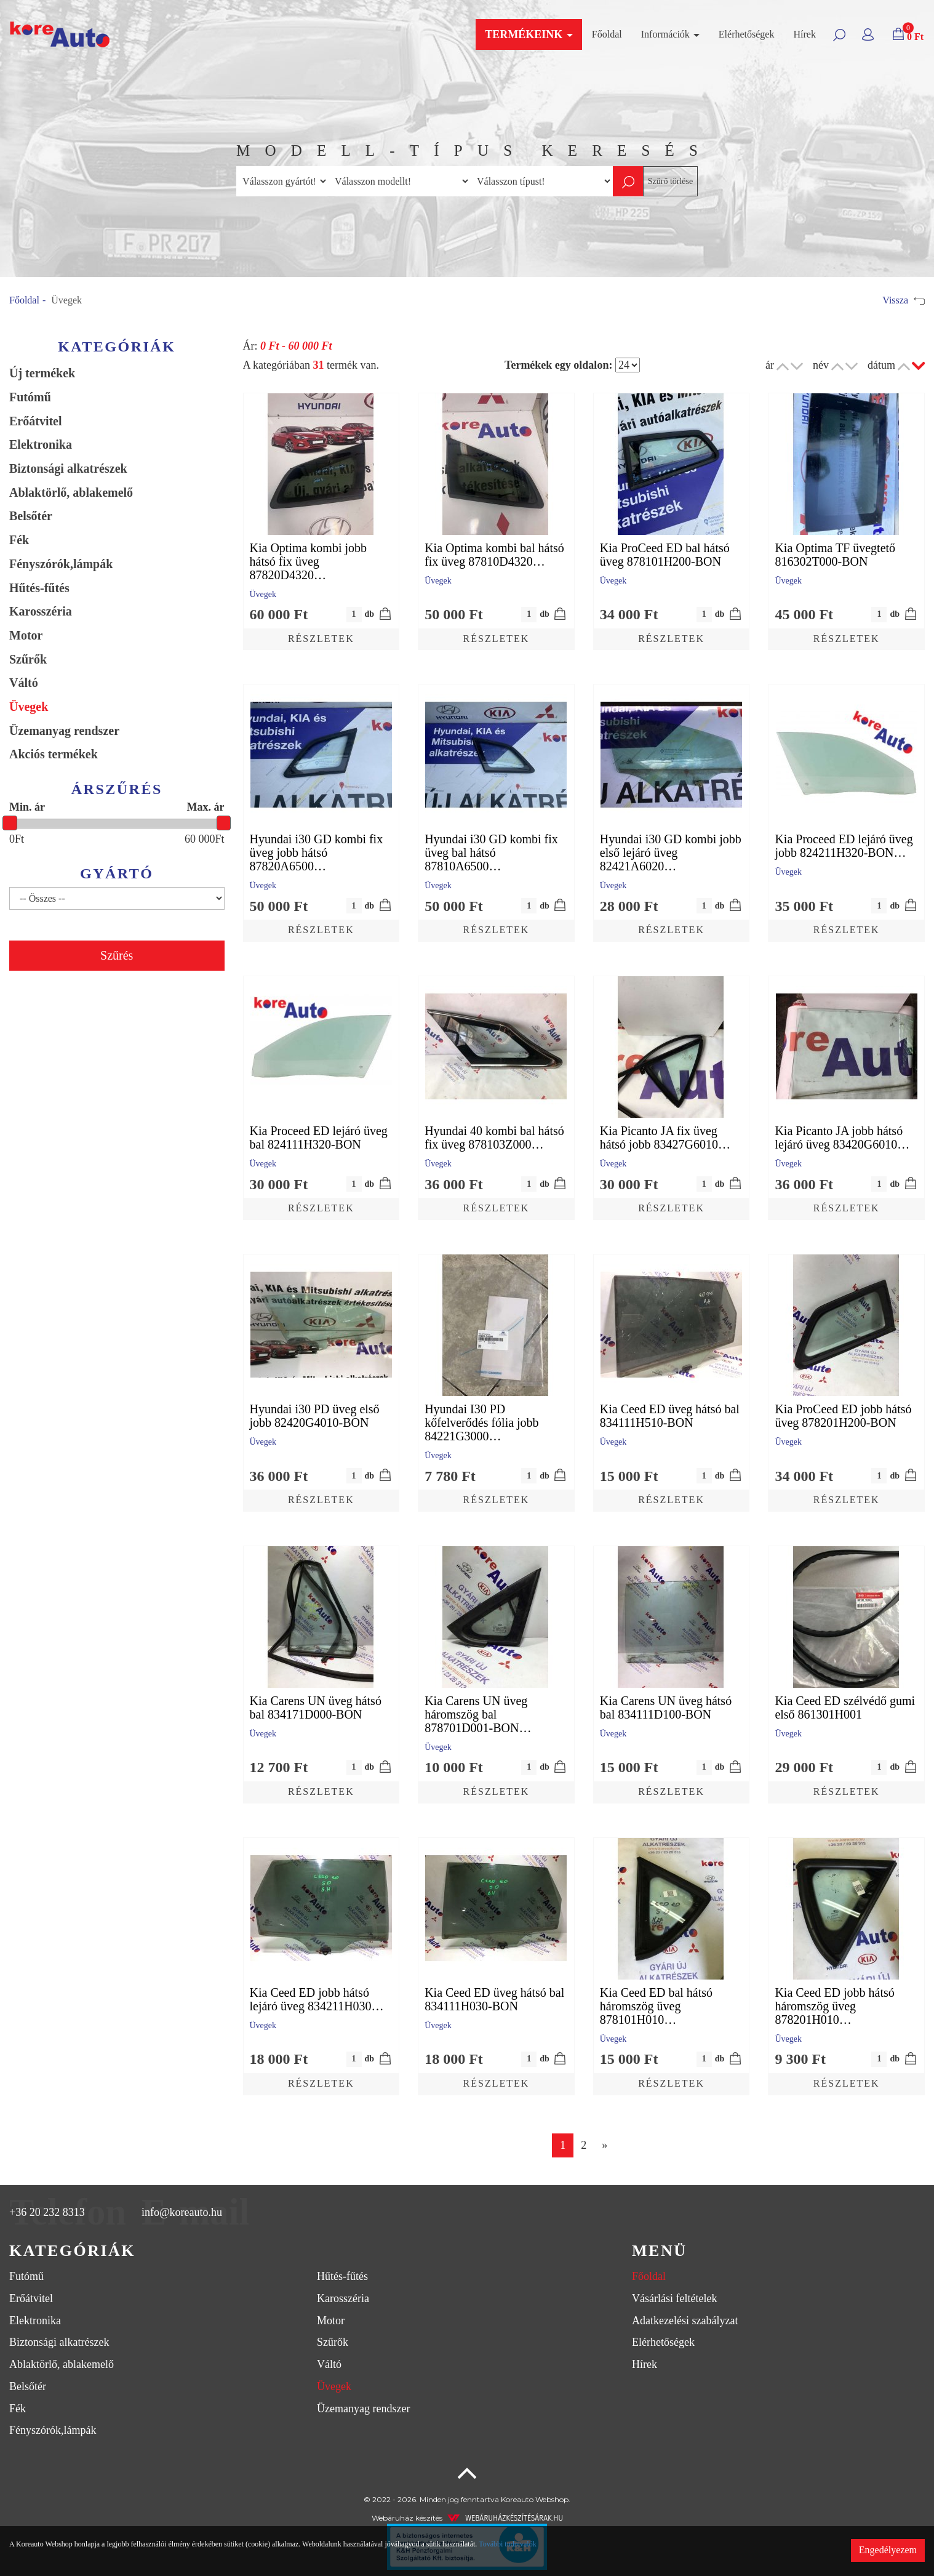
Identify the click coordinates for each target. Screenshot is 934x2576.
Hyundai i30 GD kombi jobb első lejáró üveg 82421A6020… (670, 852)
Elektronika (40, 444)
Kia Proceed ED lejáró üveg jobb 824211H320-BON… (843, 845)
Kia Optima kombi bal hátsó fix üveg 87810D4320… (494, 554)
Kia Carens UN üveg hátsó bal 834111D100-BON (666, 1707)
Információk (670, 34)
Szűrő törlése (670, 181)
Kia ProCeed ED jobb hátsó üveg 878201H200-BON (843, 1415)
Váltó (23, 682)
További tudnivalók (507, 2544)
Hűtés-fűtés (39, 588)
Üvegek (28, 706)
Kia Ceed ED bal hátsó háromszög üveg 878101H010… (656, 2006)
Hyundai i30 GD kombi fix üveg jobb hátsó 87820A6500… (316, 852)
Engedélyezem (888, 2550)
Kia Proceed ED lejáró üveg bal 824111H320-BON (319, 1137)
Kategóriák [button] (72, 2251)
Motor (25, 635)
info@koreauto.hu (182, 2212)
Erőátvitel (35, 421)
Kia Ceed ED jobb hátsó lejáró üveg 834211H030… (317, 1999)
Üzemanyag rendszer (64, 730)
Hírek (804, 34)
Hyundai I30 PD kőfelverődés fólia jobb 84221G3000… (482, 1422)
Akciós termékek (53, 754)
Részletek (321, 638)
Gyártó (117, 873)
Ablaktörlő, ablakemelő (71, 492)
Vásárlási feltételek (674, 2298)
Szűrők (28, 659)
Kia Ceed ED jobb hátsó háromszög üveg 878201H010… (834, 2006)
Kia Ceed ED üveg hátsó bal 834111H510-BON (670, 1415)
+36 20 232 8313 (47, 2212)
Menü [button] (659, 2251)
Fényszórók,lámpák (61, 564)
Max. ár (206, 807)
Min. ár (27, 807)
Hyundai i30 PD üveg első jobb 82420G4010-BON (315, 1415)
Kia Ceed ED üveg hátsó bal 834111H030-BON (494, 1999)
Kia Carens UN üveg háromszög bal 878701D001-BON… (478, 1714)
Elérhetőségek (747, 34)
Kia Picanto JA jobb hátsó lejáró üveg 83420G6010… (842, 1137)
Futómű (30, 397)
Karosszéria (40, 611)
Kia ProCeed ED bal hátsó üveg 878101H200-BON (665, 554)
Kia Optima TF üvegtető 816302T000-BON (835, 554)
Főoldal (607, 34)
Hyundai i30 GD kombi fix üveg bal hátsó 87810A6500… (491, 852)
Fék (19, 540)
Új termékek (42, 373)
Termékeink (529, 34)
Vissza (903, 300)
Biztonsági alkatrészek (68, 468)
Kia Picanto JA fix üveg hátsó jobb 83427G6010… (665, 1137)
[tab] (311, 2251)
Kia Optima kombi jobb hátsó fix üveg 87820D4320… (308, 561)
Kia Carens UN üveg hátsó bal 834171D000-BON (315, 1707)
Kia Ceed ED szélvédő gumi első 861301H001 (845, 1707)
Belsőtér (30, 516)
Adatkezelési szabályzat (685, 2320)
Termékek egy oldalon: (558, 365)
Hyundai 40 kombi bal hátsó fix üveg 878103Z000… (494, 1137)
